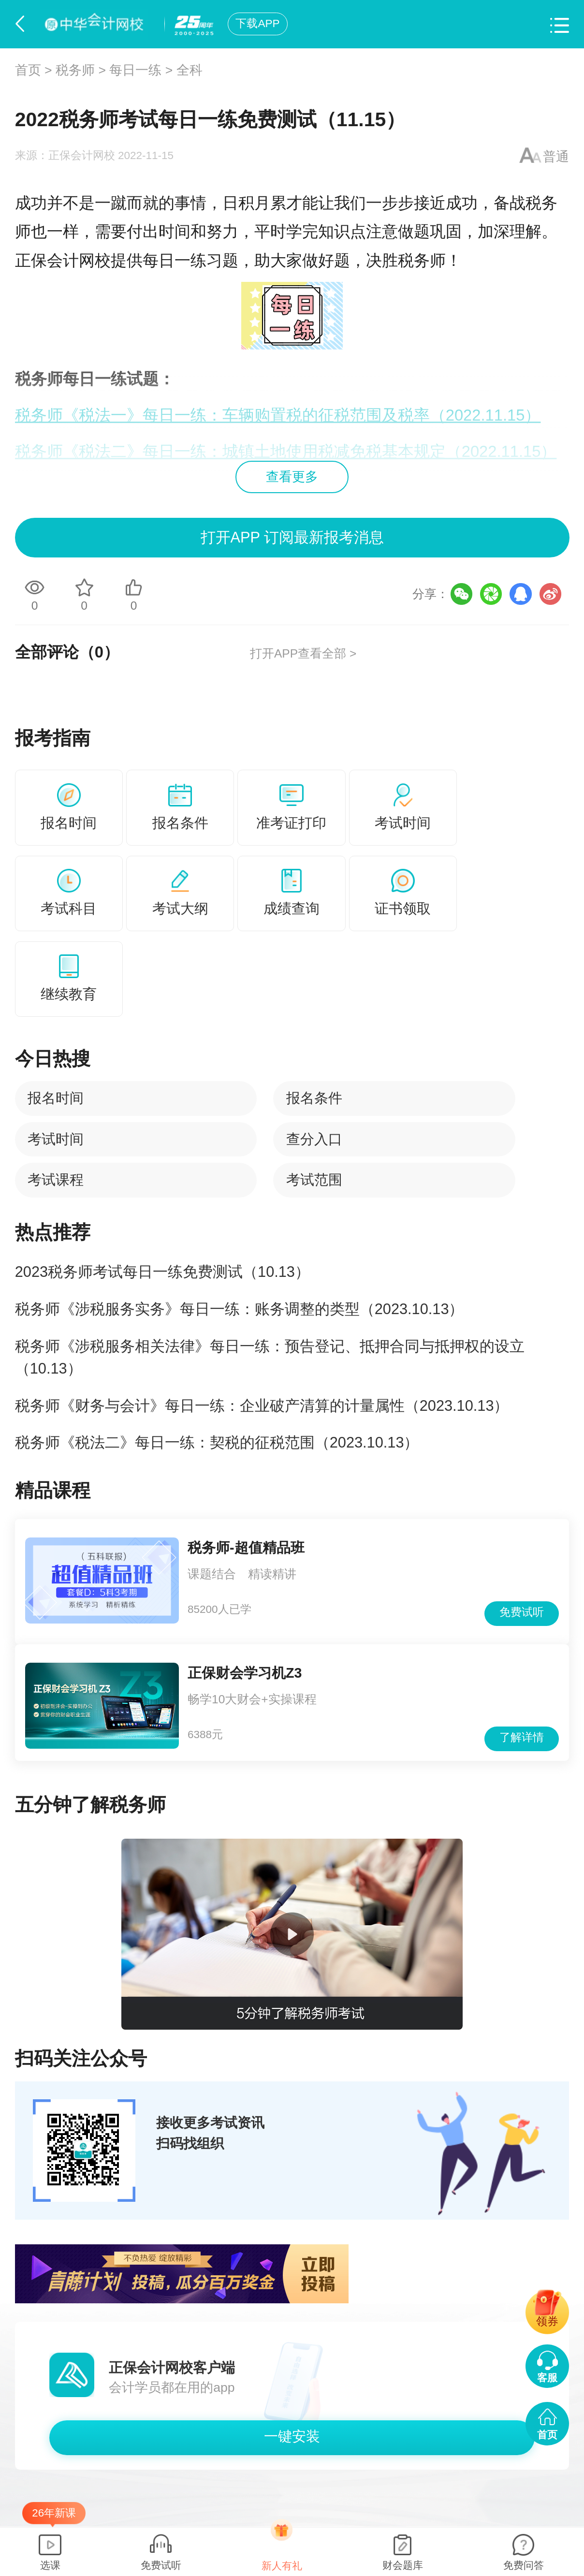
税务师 (75, 70)
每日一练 (135, 70)
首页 (28, 70)
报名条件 (314, 1098)
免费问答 (523, 2565)
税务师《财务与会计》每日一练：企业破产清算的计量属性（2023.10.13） (262, 1405)
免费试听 (521, 1612)
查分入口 (314, 1139)
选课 (50, 2565)
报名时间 (56, 1098)
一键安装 (292, 2436)
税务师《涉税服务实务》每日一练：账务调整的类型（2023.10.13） (239, 1309)
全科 (189, 70)
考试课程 (56, 1179)
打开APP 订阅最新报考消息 (291, 537)
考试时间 (56, 1139)
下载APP (257, 23)
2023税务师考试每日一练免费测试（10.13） (162, 1271)
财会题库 (402, 2565)
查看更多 (292, 476)
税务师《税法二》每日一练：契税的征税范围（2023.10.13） (217, 1442)
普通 (556, 156)
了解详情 (521, 1737)
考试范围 (314, 1179)
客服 (547, 2377)
